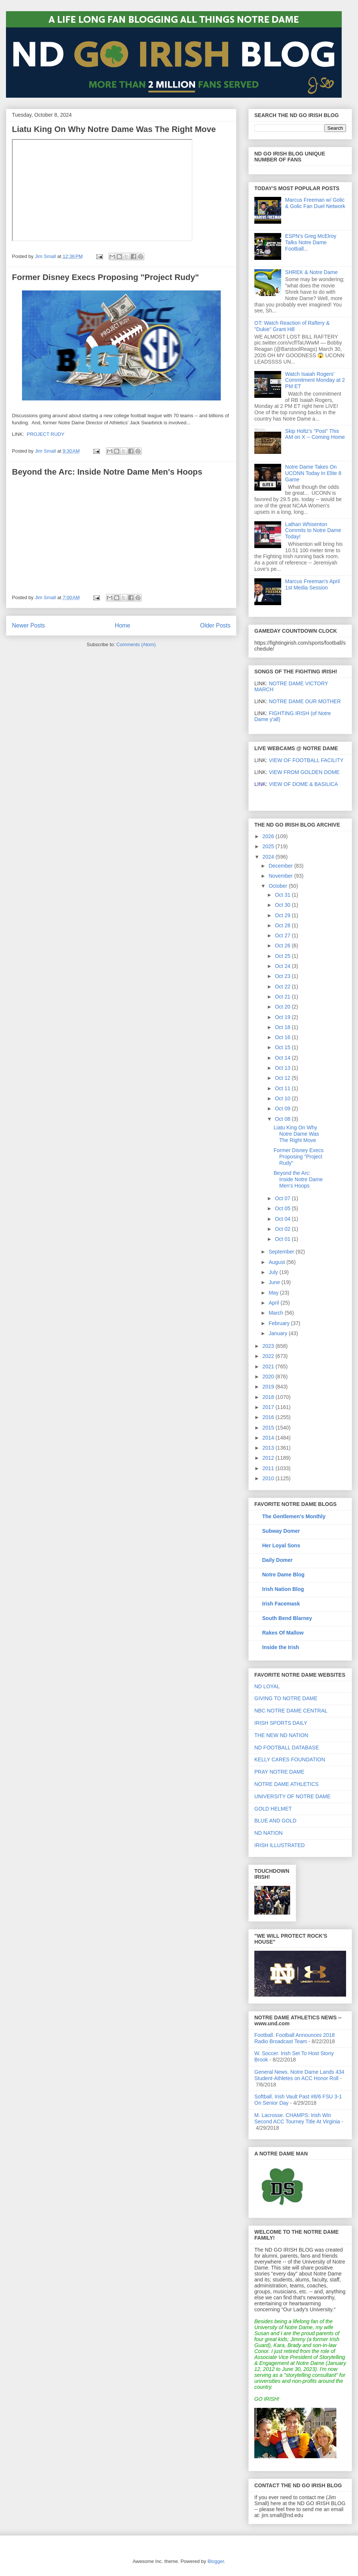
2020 (269, 1377)
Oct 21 (283, 997)
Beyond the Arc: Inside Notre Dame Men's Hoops (107, 471)
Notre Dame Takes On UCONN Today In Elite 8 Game (313, 473)
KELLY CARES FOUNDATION (289, 1759)
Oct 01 (283, 1239)
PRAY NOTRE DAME (279, 1772)
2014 (269, 1438)
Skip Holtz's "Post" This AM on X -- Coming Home (315, 434)
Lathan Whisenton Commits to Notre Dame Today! (313, 530)
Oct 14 (283, 1058)
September (281, 1252)
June (274, 1282)
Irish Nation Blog (283, 1589)
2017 (269, 1407)
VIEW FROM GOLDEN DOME (304, 772)
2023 (269, 1346)
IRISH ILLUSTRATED (279, 1845)
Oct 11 (283, 1088)
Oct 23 (283, 976)
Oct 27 (283, 935)
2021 (269, 1366)
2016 (269, 1417)
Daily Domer (277, 1560)
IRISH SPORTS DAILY (280, 1723)
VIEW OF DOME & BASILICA (296, 784)
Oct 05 (283, 1208)
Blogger (215, 2561)
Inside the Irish (280, 1647)
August (277, 1262)
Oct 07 (283, 1198)
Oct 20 (283, 1007)
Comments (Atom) (136, 644)
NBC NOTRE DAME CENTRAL (290, 1711)
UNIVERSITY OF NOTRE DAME (292, 1796)
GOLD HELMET (273, 1809)
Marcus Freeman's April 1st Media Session (312, 584)
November (281, 876)
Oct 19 (283, 1017)
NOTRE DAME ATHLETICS (286, 1784)
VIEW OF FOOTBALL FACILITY (306, 760)
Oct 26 (283, 946)
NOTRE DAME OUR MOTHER (305, 701)
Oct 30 (283, 905)
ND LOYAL (267, 1686)
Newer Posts (28, 625)
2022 (269, 1356)
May (274, 1293)
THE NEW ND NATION (281, 1735)
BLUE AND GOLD (275, 1821)
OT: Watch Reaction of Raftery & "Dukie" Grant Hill (292, 326)
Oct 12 (283, 1078)
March (276, 1313)
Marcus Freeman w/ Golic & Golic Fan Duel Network (315, 203)
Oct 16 (283, 1037)
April (274, 1303)
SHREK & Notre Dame (311, 272)
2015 (269, 1428)
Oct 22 (283, 987)
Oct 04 (283, 1219)
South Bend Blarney (287, 1618)
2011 (269, 1468)
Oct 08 (283, 1119)
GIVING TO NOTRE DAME (285, 1698)
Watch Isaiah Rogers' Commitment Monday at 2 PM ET (315, 380)
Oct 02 (283, 1229)
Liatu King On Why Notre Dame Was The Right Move (114, 129)
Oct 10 (283, 1098)
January (278, 1333)
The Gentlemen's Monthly (294, 1516)
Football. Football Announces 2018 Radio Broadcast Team (294, 2038)
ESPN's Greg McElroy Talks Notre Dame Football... (310, 242)
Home (123, 625)
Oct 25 (283, 956)
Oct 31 (283, 895)
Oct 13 (283, 1068)
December (281, 866)
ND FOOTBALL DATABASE (286, 1748)
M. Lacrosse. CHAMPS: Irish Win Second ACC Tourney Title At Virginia (297, 2118)
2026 (269, 836)
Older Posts (215, 625)
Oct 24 (283, 966)
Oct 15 (283, 1047)
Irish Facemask (281, 1604)
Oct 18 (283, 1027)
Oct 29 (283, 915)
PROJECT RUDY (46, 434)
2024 (269, 857)
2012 (269, 1458)
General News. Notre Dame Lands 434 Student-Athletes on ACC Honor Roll (299, 2075)
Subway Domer (281, 1531)
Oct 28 (283, 925)
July (273, 1272)
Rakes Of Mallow (283, 1633)
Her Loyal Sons (281, 1545)
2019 (269, 1387)
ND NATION (268, 1833)
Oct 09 (283, 1108)
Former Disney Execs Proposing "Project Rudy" (105, 277)
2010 (269, 1478)
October (278, 886)
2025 (269, 846)
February (279, 1323)
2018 (269, 1397)
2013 (269, 1448)
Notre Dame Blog (283, 1575)
